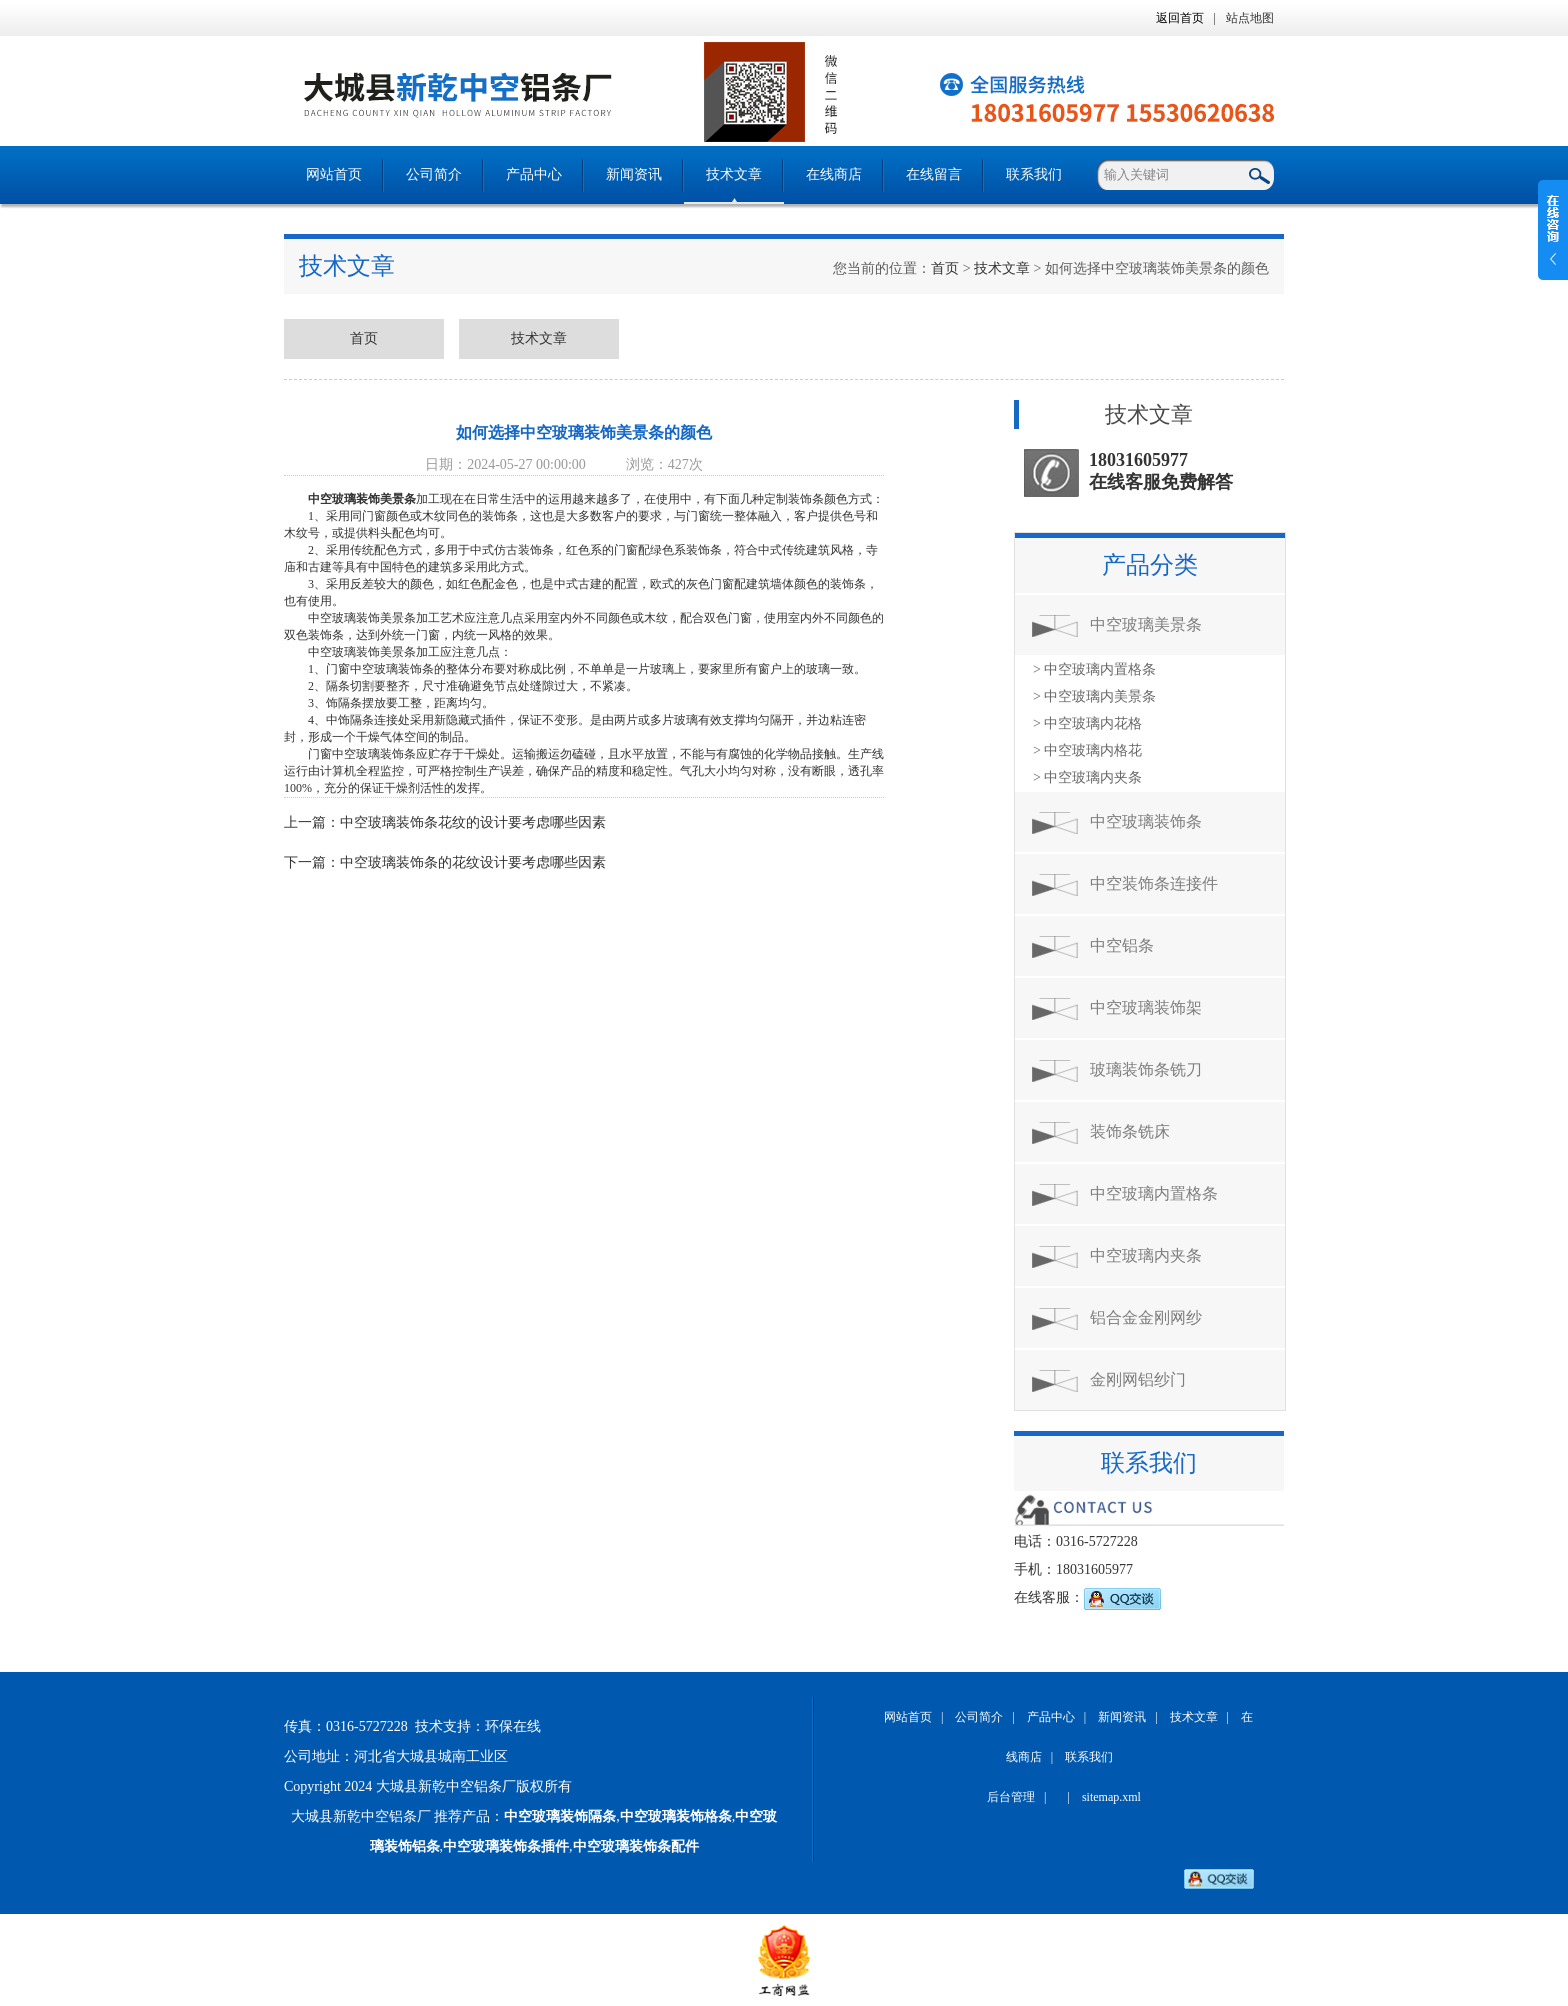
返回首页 (1180, 18)
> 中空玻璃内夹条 (1087, 777)
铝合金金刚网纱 (1146, 1317)
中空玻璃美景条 (1146, 624)
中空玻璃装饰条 (1146, 821)
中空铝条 (1122, 945)
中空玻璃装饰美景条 (362, 499)
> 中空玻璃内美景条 (1094, 696)
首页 (945, 268)
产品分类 (1150, 565)
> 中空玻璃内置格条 (1094, 669)
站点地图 (1250, 18)
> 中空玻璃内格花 (1087, 750)
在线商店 (834, 174)
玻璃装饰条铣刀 (1146, 1069)
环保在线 (513, 1726)
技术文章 (734, 174)
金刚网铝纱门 (1138, 1379)
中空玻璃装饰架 (1146, 1007)
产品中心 (534, 174)
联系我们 (1034, 174)
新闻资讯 (634, 174)
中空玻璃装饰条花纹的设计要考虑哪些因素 (473, 822)
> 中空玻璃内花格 (1087, 723)
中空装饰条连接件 (1154, 883)
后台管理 (1011, 1797)
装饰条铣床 (1130, 1131)
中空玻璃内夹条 (1146, 1255)
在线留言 (934, 174)
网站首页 (334, 174)
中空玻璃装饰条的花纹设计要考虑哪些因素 (473, 862)
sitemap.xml (1111, 1797)
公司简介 (434, 174)
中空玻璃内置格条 (1154, 1193)
